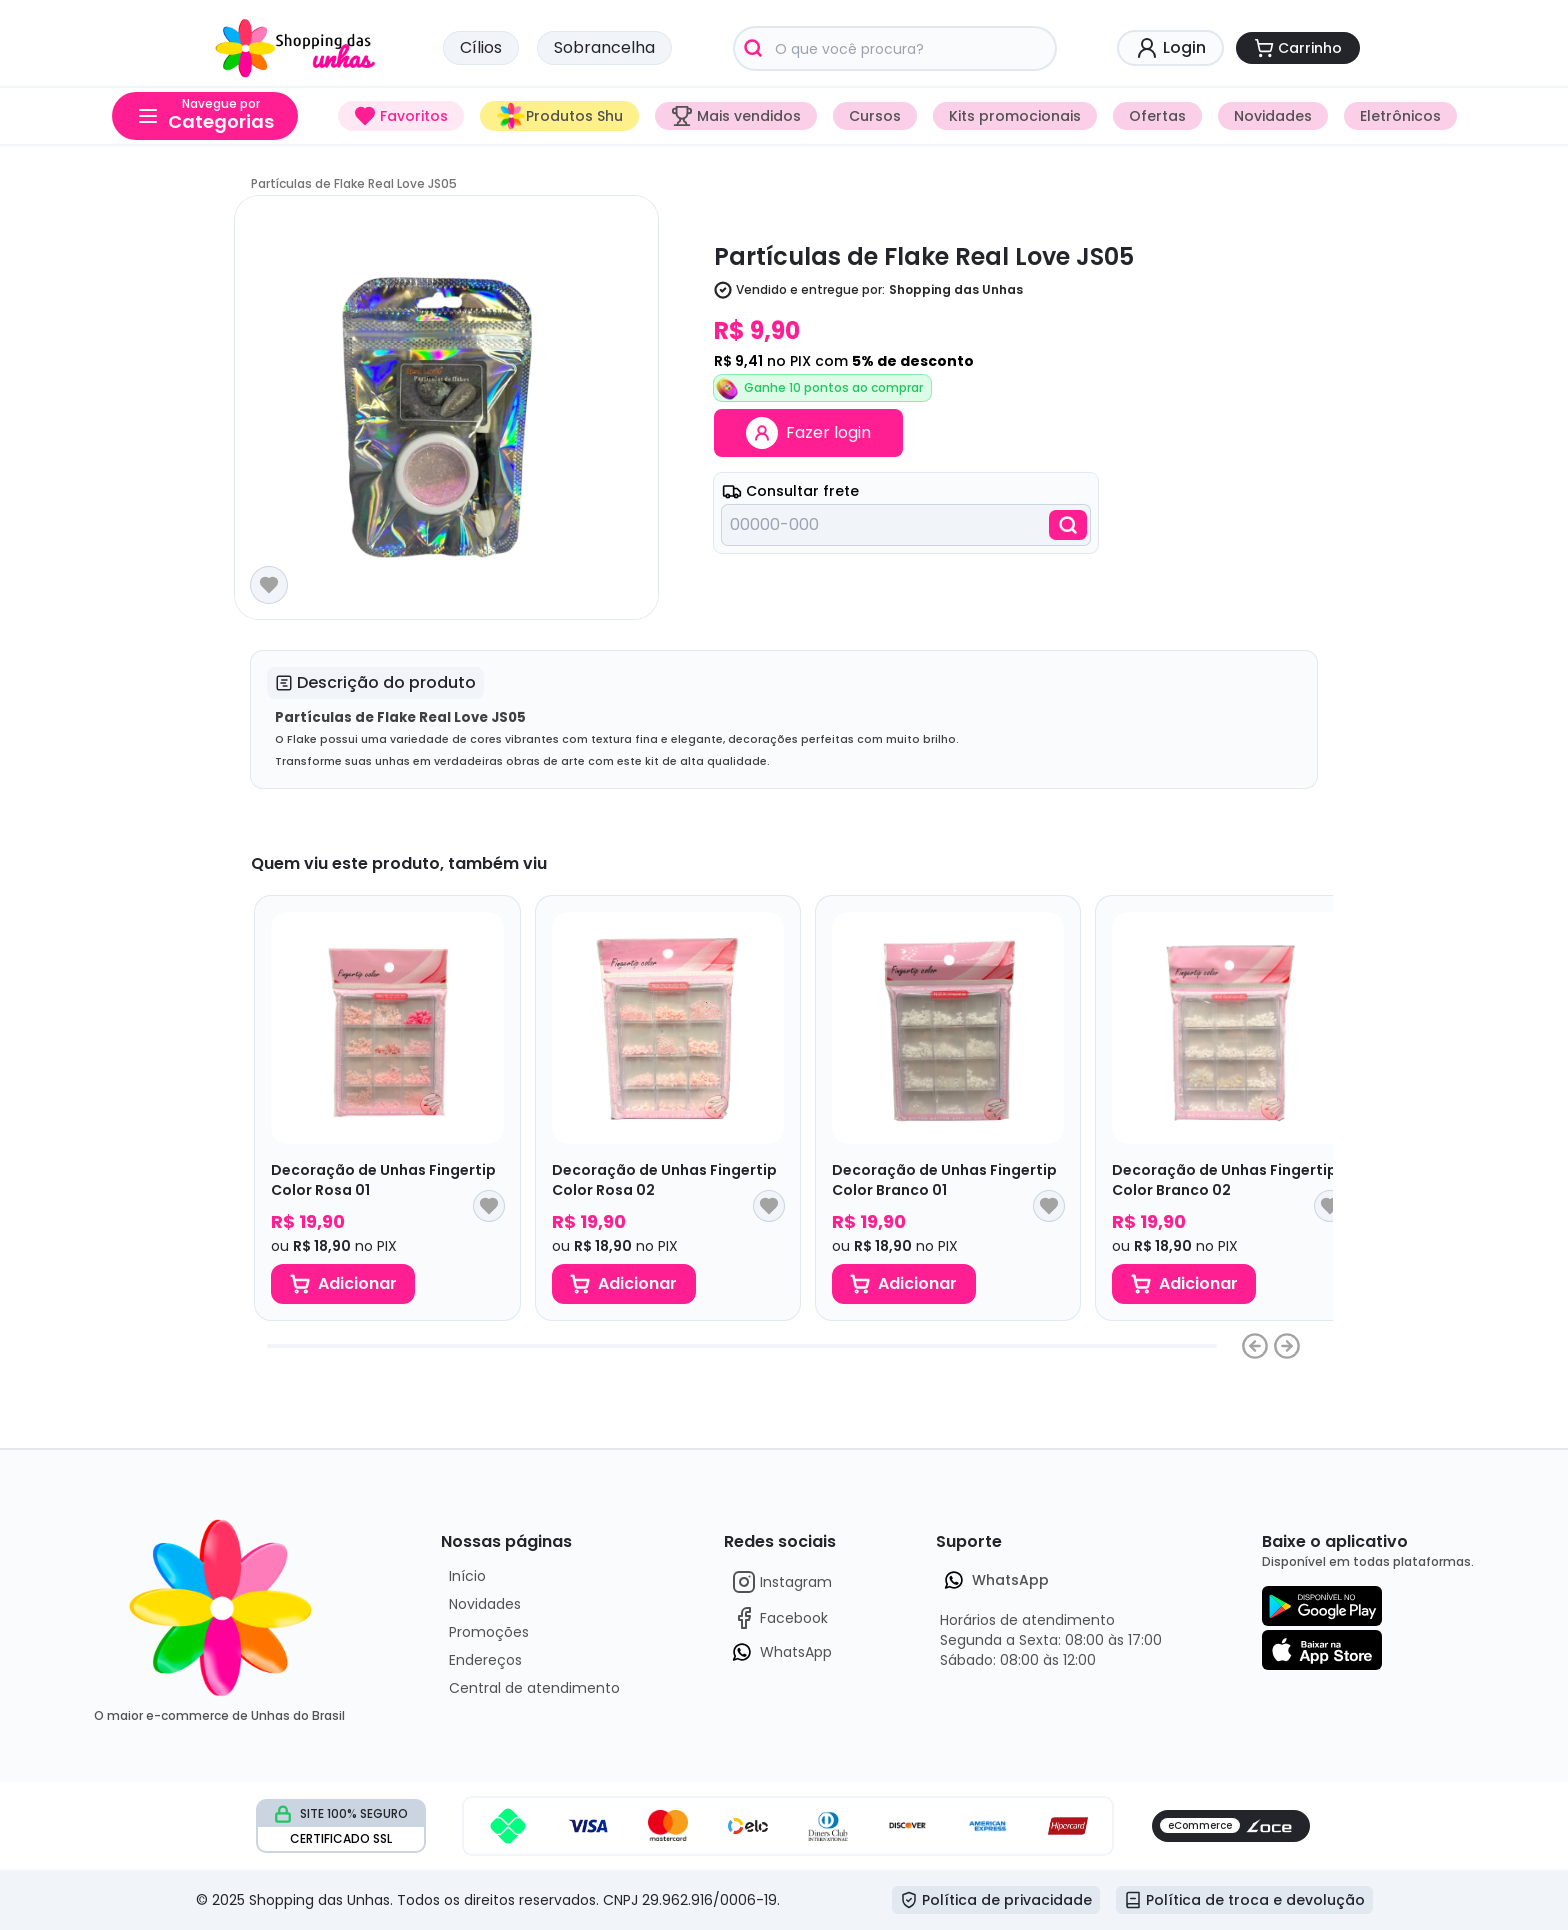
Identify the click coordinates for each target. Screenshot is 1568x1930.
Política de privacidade (996, 1900)
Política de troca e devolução (1244, 1900)
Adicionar (343, 1283)
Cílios (481, 47)
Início (467, 1576)
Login (1170, 48)
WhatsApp (782, 1652)
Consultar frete (790, 491)
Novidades (1273, 116)
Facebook (780, 1618)
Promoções (489, 1632)
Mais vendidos (736, 116)
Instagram (782, 1582)
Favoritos (401, 116)
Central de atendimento (534, 1688)
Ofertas (1157, 116)
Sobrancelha (604, 47)
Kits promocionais (1015, 116)
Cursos (875, 116)
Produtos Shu (559, 116)
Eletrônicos (1400, 116)
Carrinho (1298, 48)
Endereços (485, 1660)
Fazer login (808, 433)
